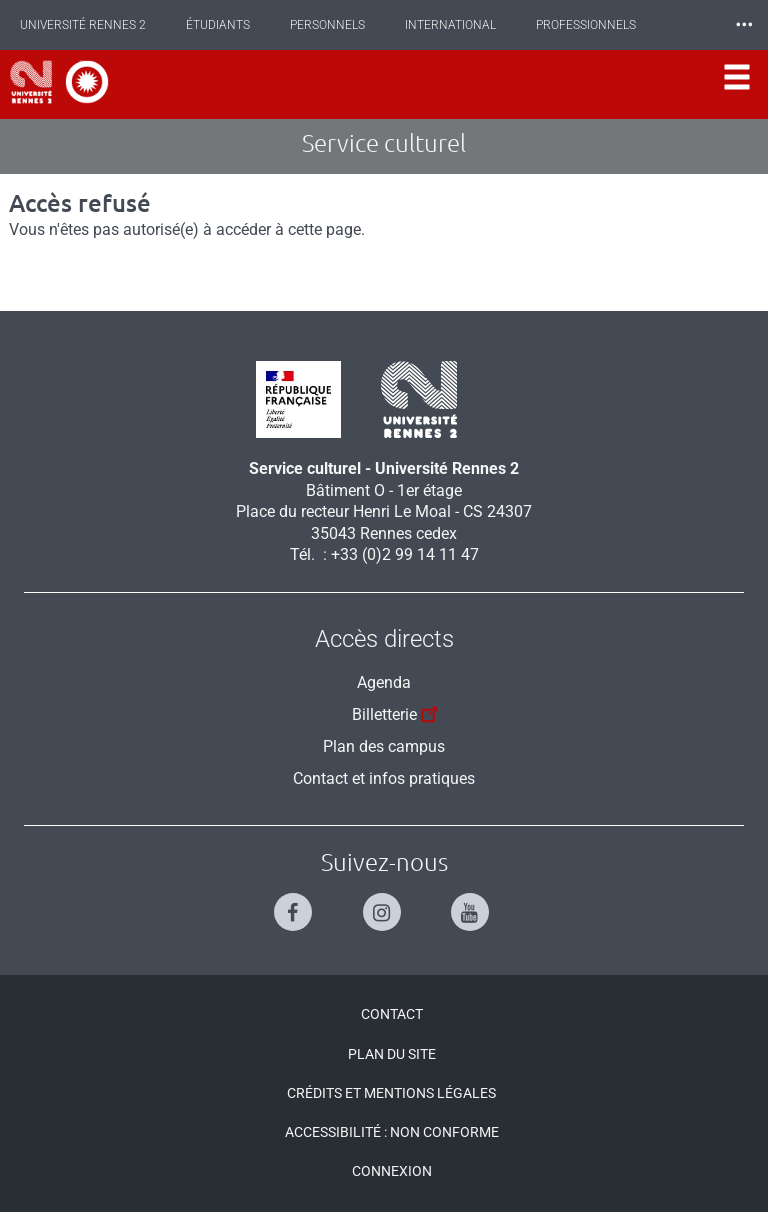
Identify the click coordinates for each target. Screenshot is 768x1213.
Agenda (384, 682)
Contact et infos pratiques (384, 778)
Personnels (327, 25)
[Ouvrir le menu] (737, 84)
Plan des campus (384, 746)
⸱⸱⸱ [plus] (744, 24)
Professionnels (586, 25)
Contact (392, 1014)
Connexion (392, 1171)
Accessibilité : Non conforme (392, 1132)
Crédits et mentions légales (391, 1093)
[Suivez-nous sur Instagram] (384, 903)
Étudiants (218, 25)
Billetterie (397, 711)
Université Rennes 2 (83, 25)
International (450, 25)
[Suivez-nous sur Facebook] (295, 903)
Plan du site (392, 1054)
